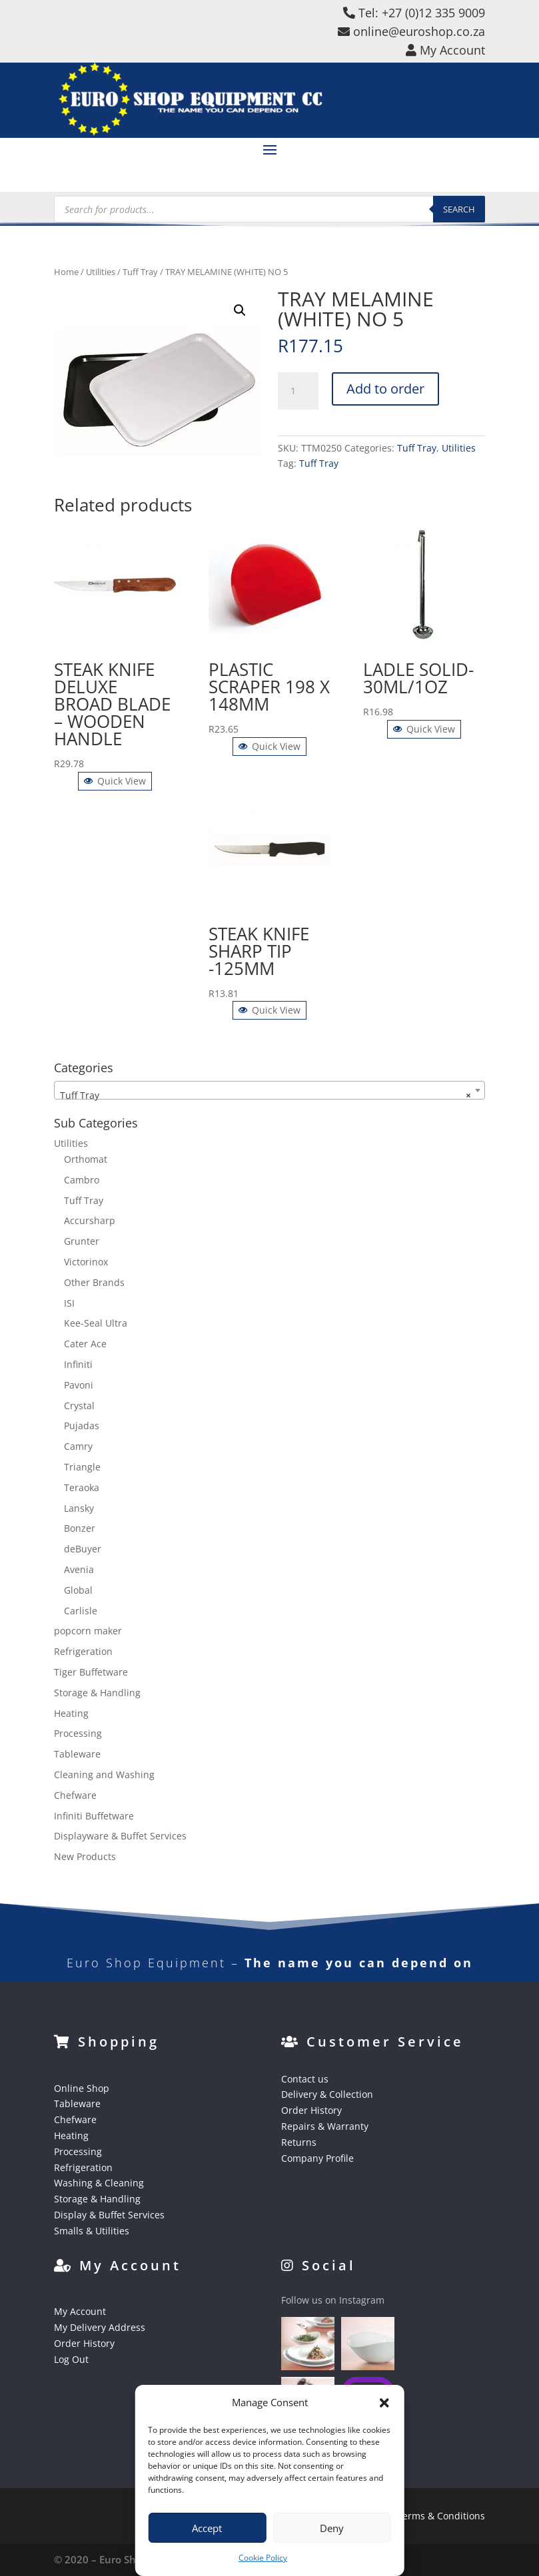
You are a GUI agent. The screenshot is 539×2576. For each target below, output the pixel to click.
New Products (85, 1856)
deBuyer (82, 1548)
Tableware (77, 1754)
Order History (311, 2110)
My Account (80, 2311)
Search (459, 209)
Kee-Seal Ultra (95, 1323)
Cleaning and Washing (104, 1774)
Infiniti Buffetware (94, 1815)
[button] (384, 2403)
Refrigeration (83, 1651)
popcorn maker (88, 1630)
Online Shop (81, 2088)
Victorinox (86, 1261)
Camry (78, 1446)
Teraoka (81, 1487)
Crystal (79, 1405)
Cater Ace (85, 1343)
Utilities (100, 272)
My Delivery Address (99, 2327)
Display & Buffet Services (109, 2214)
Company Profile (317, 2158)
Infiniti (78, 1364)
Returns (298, 2142)
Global (78, 1590)
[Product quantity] (298, 391)
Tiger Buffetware (91, 1672)
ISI (69, 1303)
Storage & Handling (97, 1692)
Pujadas (81, 1425)
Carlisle (80, 1610)
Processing (78, 1733)
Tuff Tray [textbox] (265, 1095)
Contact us (304, 2079)
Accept (207, 2528)
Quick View (115, 781)
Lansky (79, 1508)
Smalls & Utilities (91, 2230)
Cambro (81, 1179)
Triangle (82, 1466)
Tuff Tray (140, 272)
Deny (332, 2528)
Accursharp (89, 1220)
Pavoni (78, 1385)
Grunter (81, 1241)
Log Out (71, 2359)
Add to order (385, 389)
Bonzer (79, 1528)
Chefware (75, 1795)
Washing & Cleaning (99, 2182)
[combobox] (269, 1090)
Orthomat (85, 1159)
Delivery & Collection (327, 2094)
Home (66, 272)
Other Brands (94, 1282)
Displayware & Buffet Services (120, 1835)
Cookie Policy (263, 2557)
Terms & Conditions (441, 2515)
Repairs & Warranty (324, 2126)
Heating (71, 1713)
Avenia (79, 1569)
